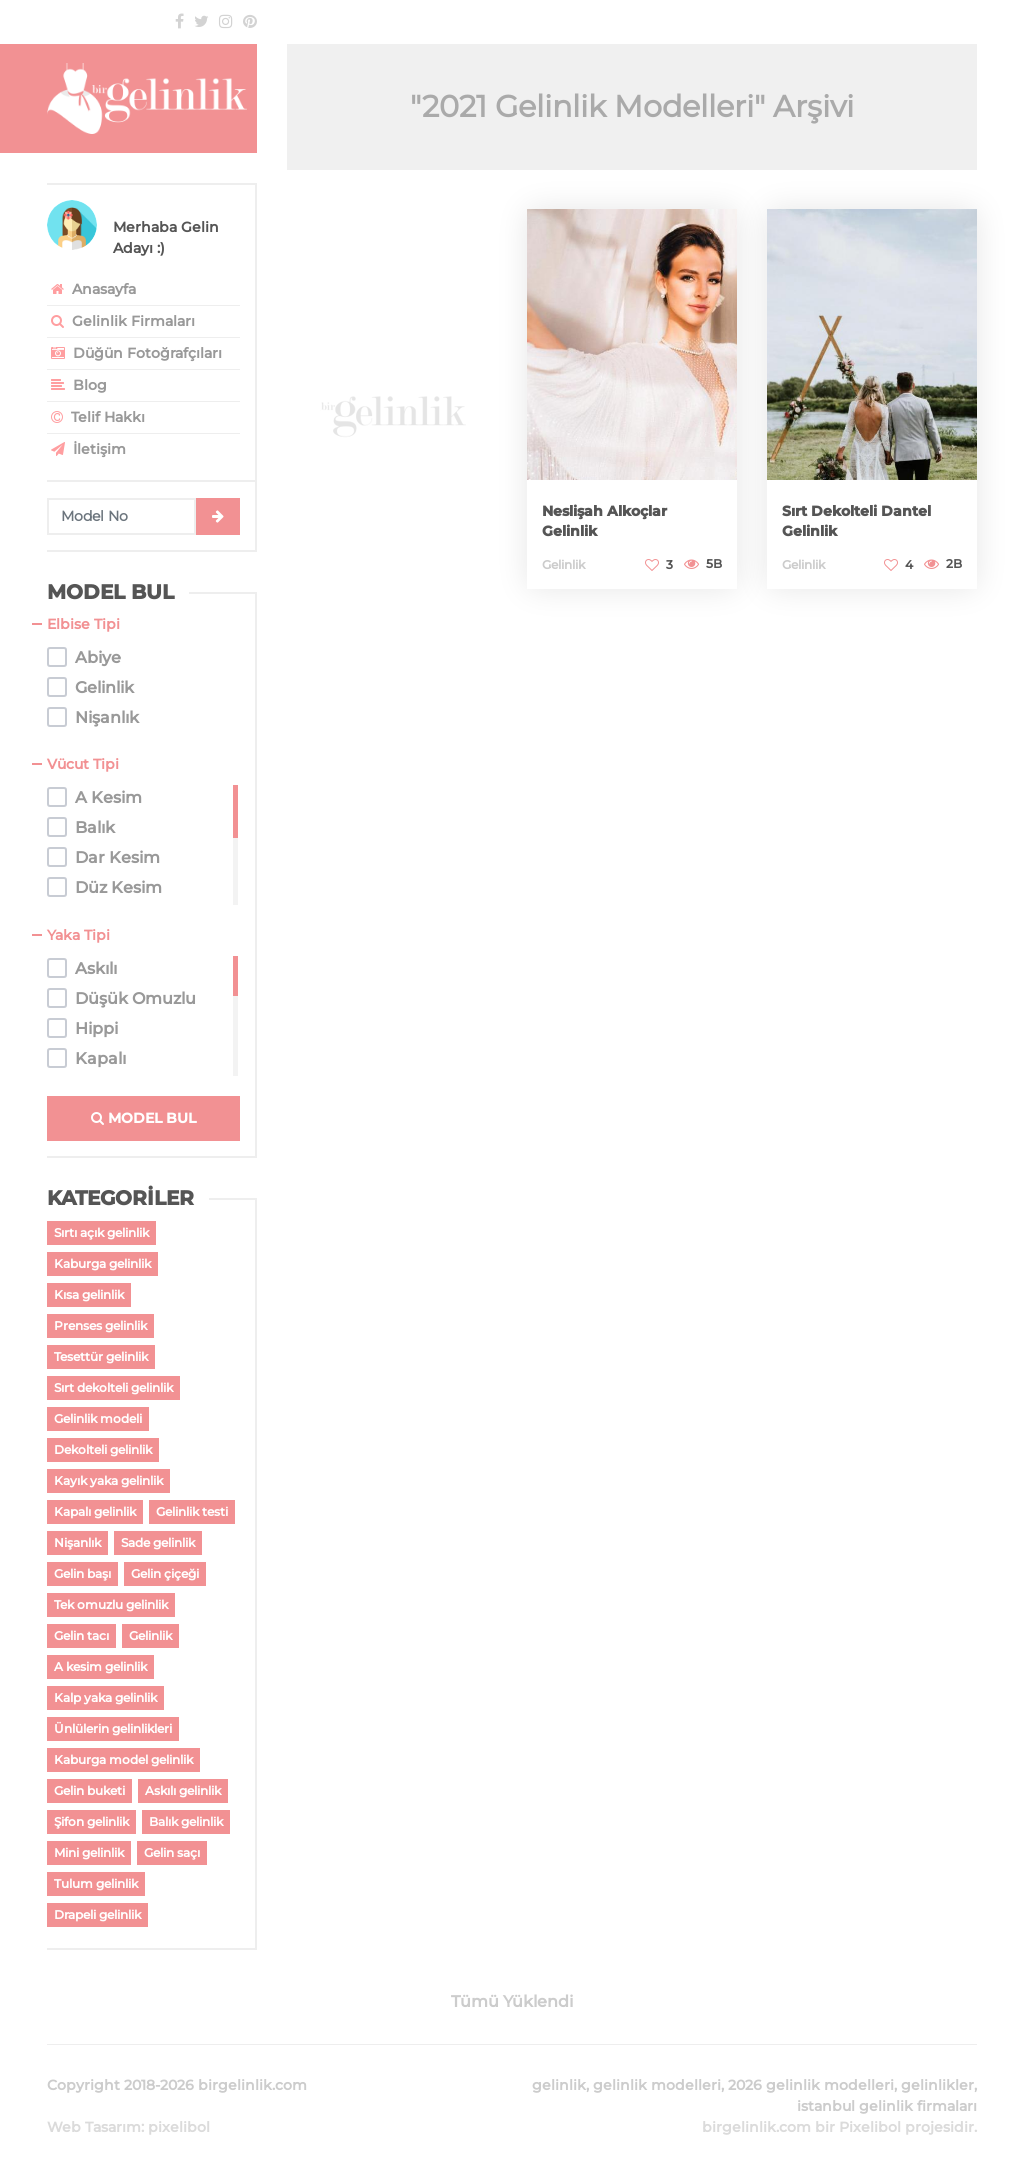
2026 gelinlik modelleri (811, 2061)
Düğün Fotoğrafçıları (134, 353)
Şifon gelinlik (91, 1821)
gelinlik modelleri (657, 2061)
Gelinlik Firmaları (121, 321)
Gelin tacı (81, 1635)
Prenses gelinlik (100, 1325)
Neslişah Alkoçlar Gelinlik (623, 520)
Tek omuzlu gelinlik (111, 1604)
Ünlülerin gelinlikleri (113, 1728)
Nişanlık (77, 1542)
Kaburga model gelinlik (123, 1759)
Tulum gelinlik (96, 1883)
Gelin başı (82, 1573)
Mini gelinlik (89, 1852)
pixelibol (179, 2103)
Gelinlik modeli (98, 1418)
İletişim (86, 449)
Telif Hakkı (96, 417)
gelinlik (559, 2061)
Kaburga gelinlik (102, 1263)
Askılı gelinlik (183, 1790)
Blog (77, 385)
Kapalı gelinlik (95, 1511)
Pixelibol (870, 2103)
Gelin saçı (172, 1852)
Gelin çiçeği (165, 1573)
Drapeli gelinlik (97, 1914)
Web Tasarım (94, 2103)
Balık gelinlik (186, 1821)
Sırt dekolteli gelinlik (113, 1387)
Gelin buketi (89, 1790)
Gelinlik (150, 1635)
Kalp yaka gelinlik (105, 1697)
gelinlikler (937, 2061)
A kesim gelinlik (100, 1666)
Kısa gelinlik (89, 1294)
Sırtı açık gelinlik (101, 1232)
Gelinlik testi (192, 1511)
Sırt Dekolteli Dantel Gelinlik (850, 520)
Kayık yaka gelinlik (108, 1480)
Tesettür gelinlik (101, 1356)
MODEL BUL (143, 1118)
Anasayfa (91, 289)
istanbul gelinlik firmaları (887, 2082)
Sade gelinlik (158, 1542)
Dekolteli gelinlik (103, 1449)
